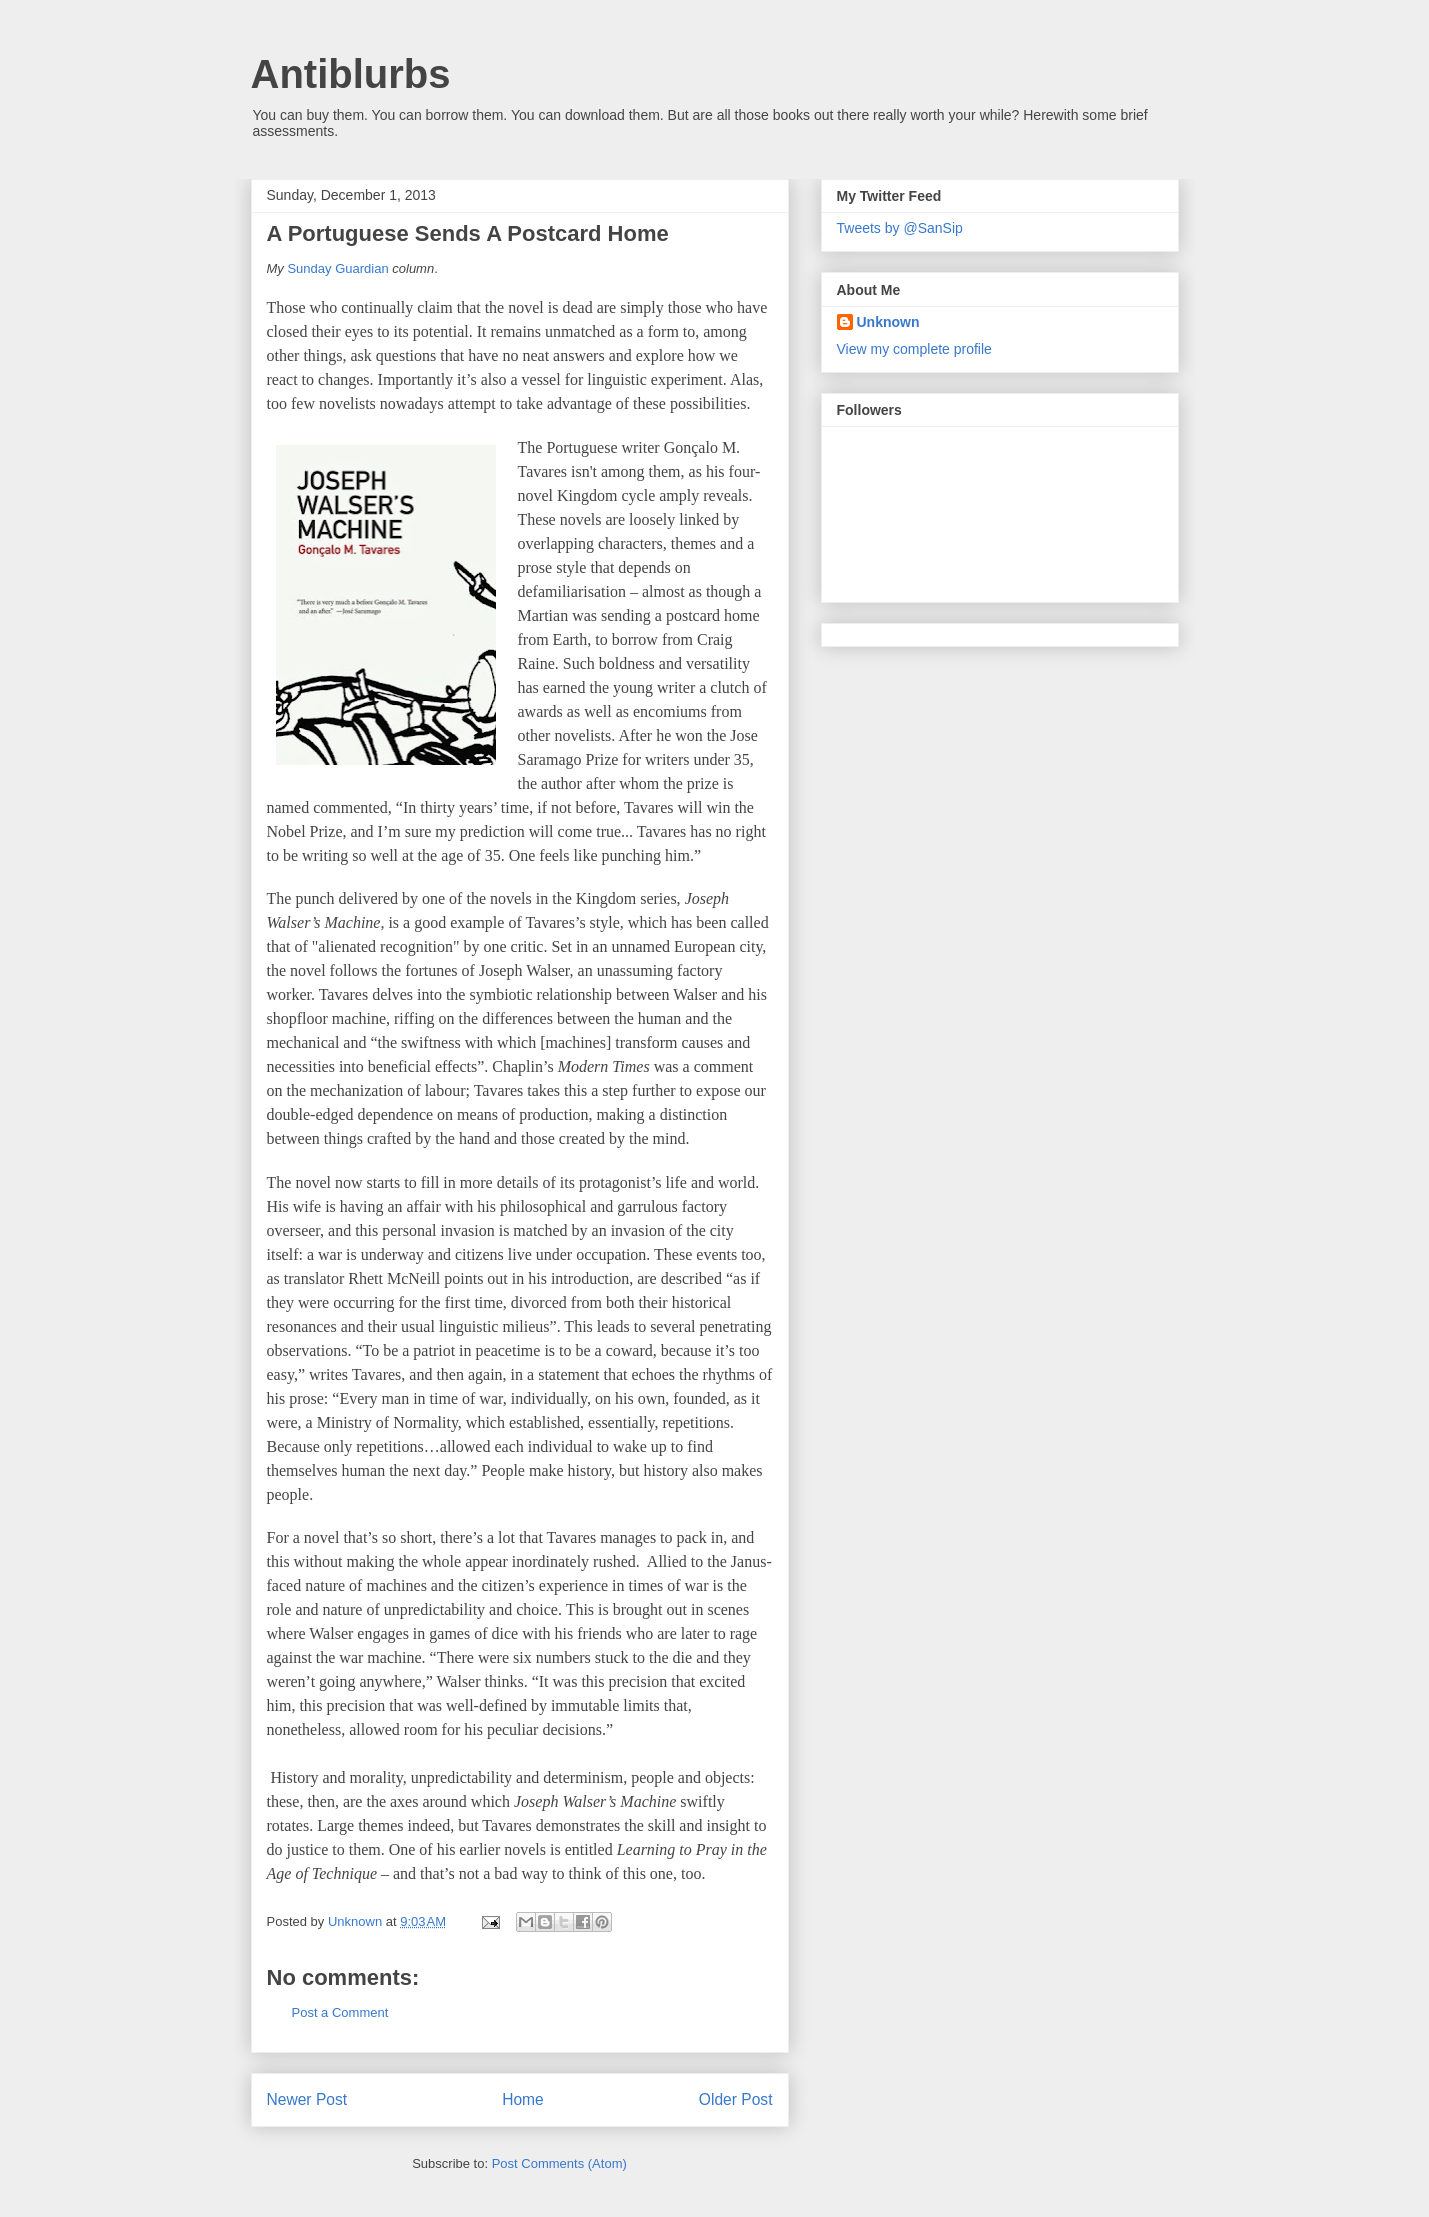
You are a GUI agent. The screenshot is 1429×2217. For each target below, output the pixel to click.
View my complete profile (914, 349)
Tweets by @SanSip (900, 228)
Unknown (888, 322)
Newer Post (307, 2099)
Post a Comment (340, 2012)
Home (523, 2099)
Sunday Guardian (337, 268)
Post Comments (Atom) (559, 2163)
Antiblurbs (351, 74)
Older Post (736, 2099)
